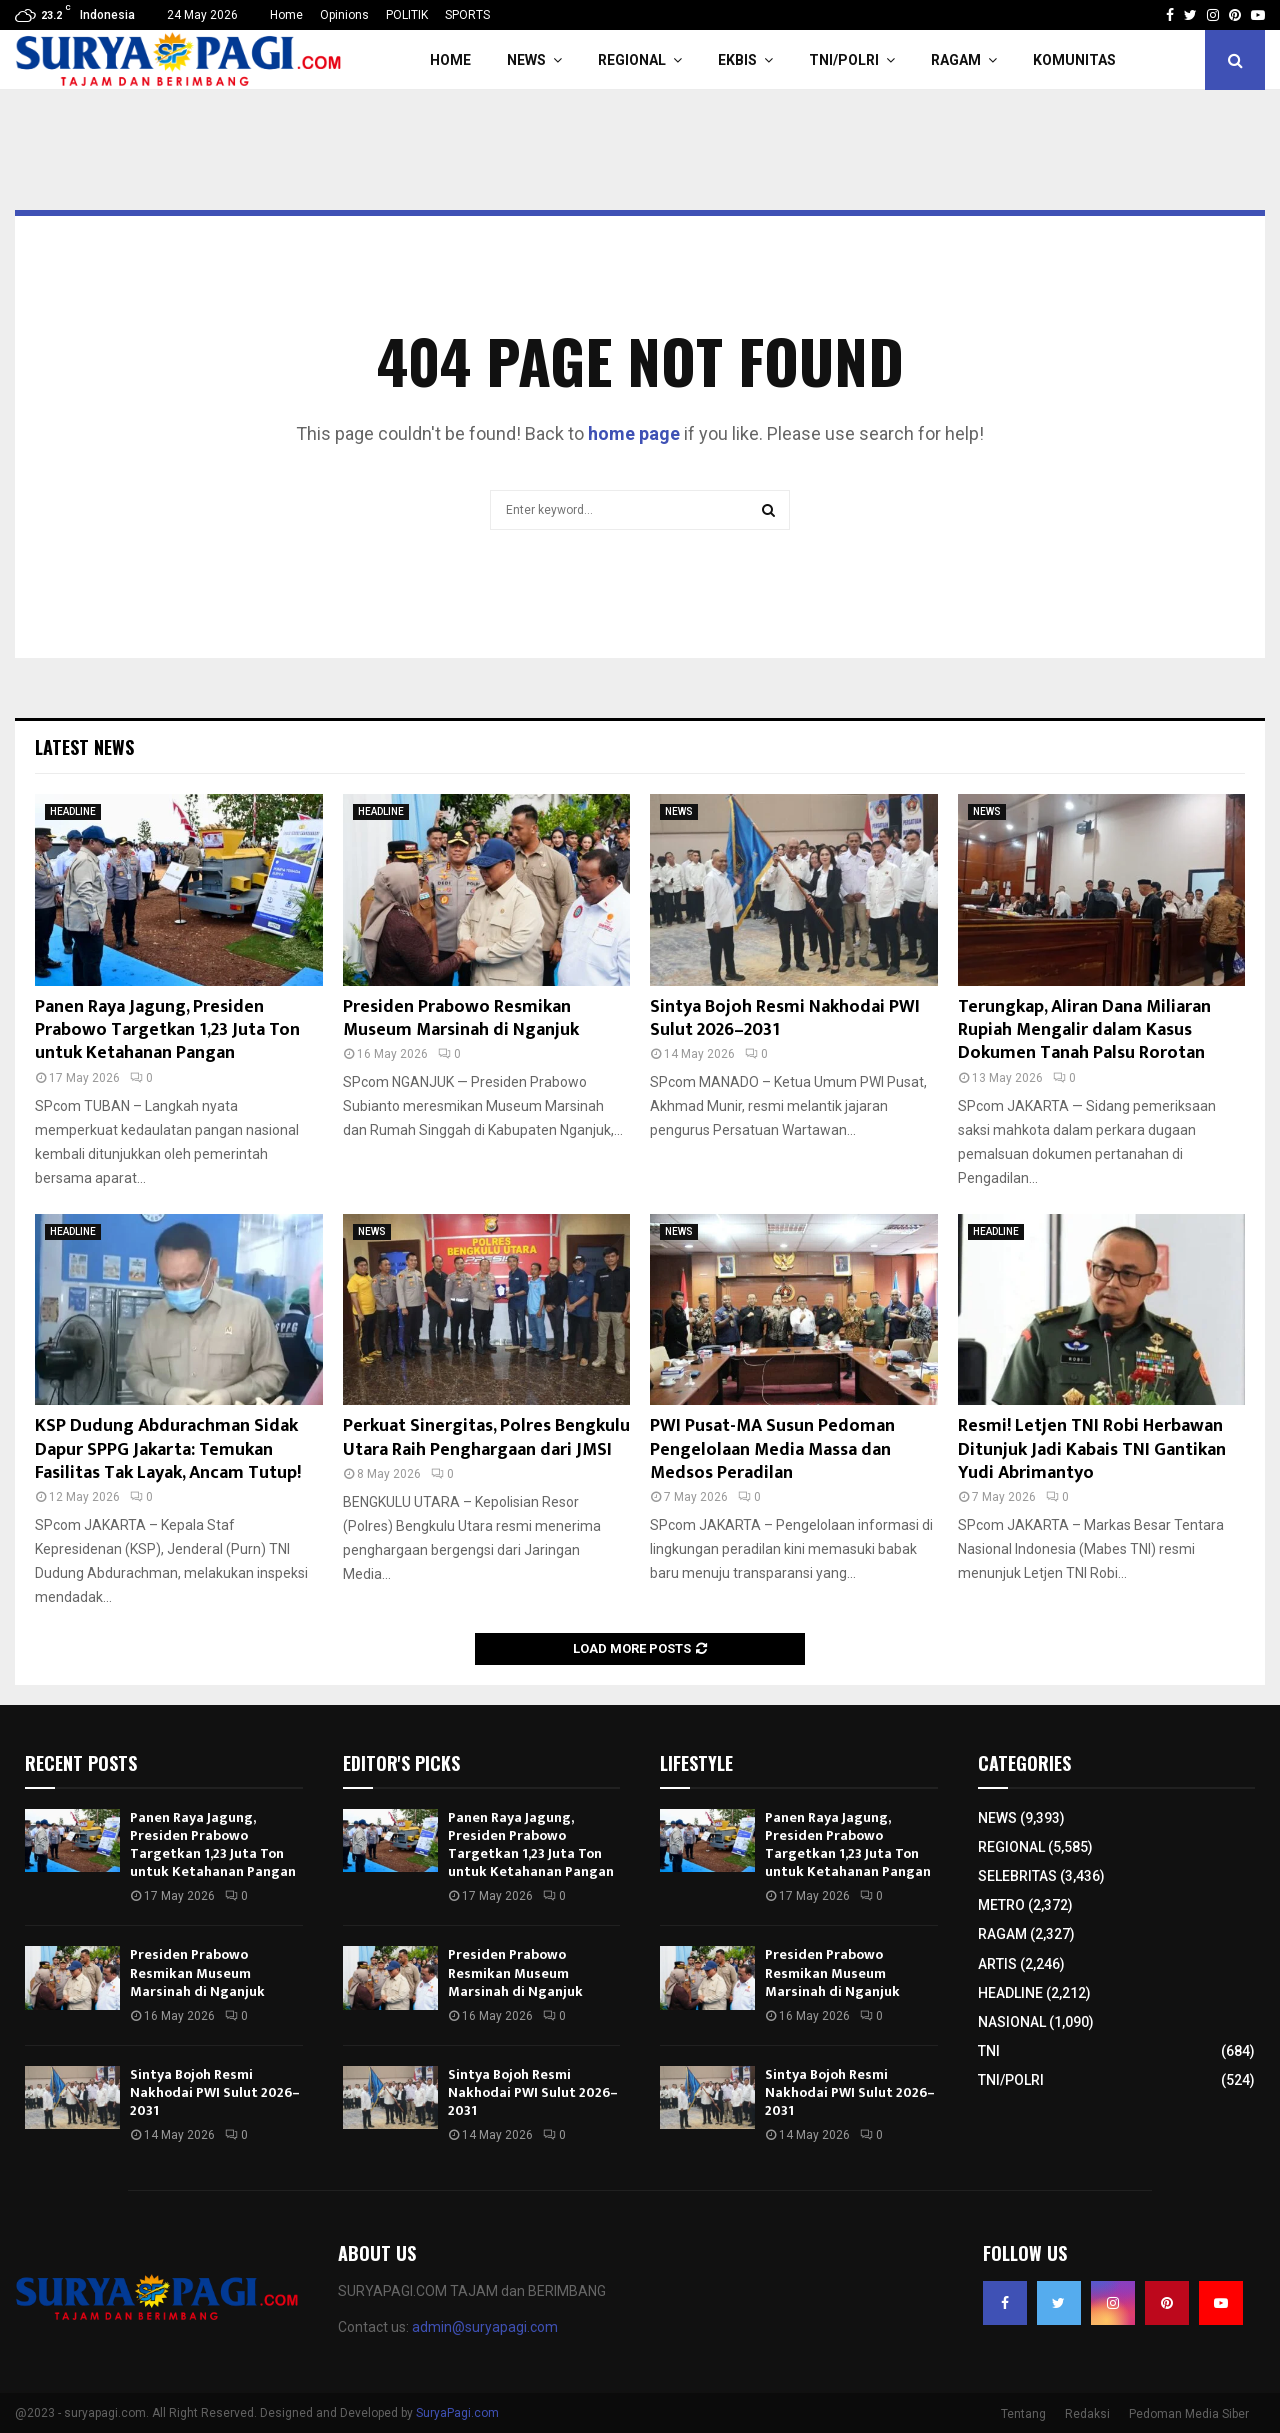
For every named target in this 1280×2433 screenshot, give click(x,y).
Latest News (84, 747)
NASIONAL (1012, 2022)
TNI (989, 2051)
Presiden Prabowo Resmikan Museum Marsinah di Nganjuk (461, 1018)
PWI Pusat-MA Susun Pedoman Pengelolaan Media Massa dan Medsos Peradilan (772, 1449)
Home (286, 15)
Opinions (344, 15)
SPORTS (467, 15)
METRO (1001, 1905)
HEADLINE (73, 811)
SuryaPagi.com (457, 2413)
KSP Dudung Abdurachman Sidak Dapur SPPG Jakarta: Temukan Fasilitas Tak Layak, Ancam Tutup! (168, 1449)
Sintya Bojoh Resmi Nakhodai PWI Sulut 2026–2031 (785, 1018)
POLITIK (407, 15)
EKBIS (737, 60)
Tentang (1023, 2414)
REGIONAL (632, 60)
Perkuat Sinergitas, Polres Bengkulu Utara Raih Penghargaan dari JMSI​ (486, 1437)
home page (634, 433)
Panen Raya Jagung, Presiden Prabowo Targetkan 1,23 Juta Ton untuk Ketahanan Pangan (167, 1030)
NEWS (526, 60)
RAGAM (956, 60)
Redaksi (1087, 2414)
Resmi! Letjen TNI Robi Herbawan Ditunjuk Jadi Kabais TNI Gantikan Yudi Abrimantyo (1092, 1449)
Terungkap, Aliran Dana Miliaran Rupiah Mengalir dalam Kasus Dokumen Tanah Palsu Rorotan (1084, 1030)
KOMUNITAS (1074, 60)
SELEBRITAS (1017, 1876)
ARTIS (997, 1964)
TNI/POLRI (844, 60)
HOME (450, 60)
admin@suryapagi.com (485, 2327)
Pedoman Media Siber (1189, 2414)
